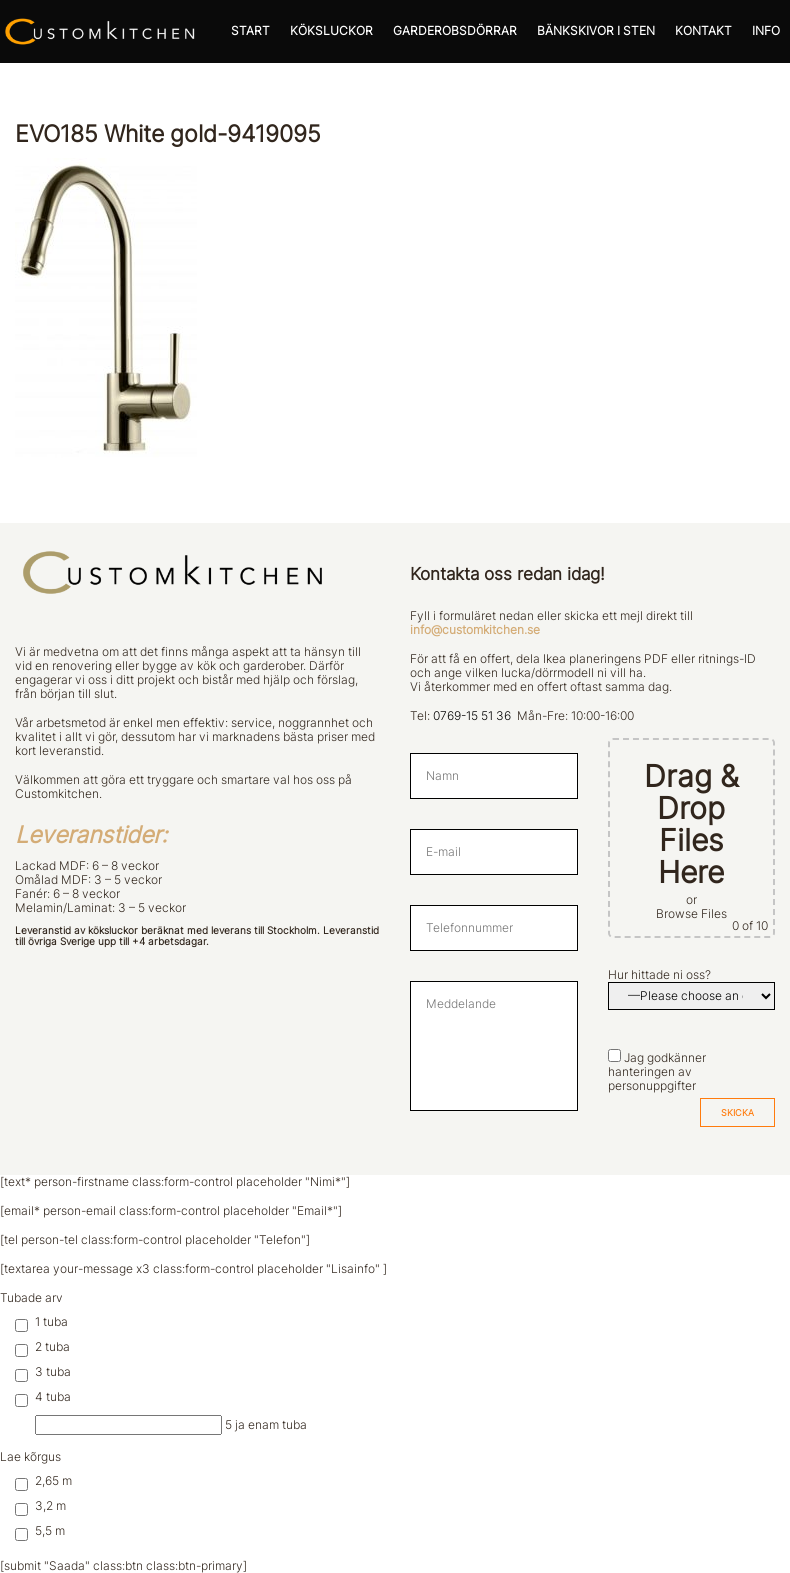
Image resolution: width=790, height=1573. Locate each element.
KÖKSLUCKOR (331, 31)
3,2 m (40, 1506)
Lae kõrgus (30, 1457)
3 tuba (43, 1372)
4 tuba (43, 1397)
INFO (766, 31)
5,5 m (40, 1531)
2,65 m (43, 1481)
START (250, 31)
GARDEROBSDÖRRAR (455, 31)
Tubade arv (31, 1298)
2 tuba (42, 1347)
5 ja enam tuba (171, 1425)
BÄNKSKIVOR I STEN (596, 31)
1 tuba (41, 1322)
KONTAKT (703, 31)
